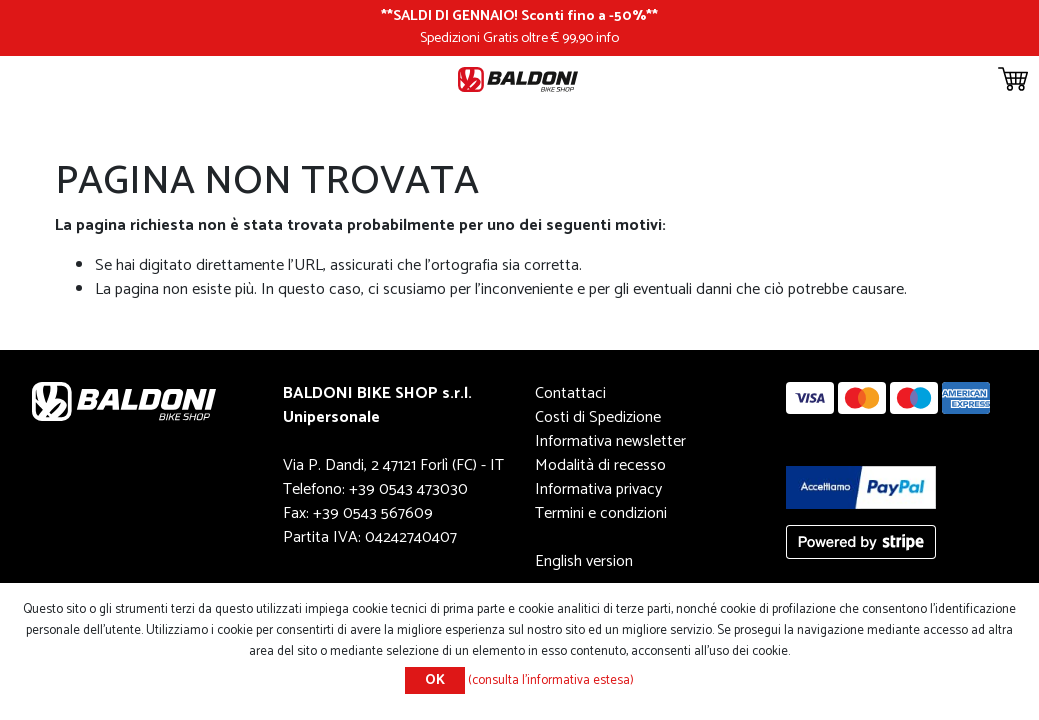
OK (435, 680)
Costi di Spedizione (598, 417)
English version (584, 561)
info (607, 38)
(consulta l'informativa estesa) (551, 680)
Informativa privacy (598, 489)
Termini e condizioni (601, 513)
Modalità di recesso (600, 465)
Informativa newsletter (610, 441)
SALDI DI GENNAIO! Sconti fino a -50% (519, 16)
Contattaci (570, 393)
